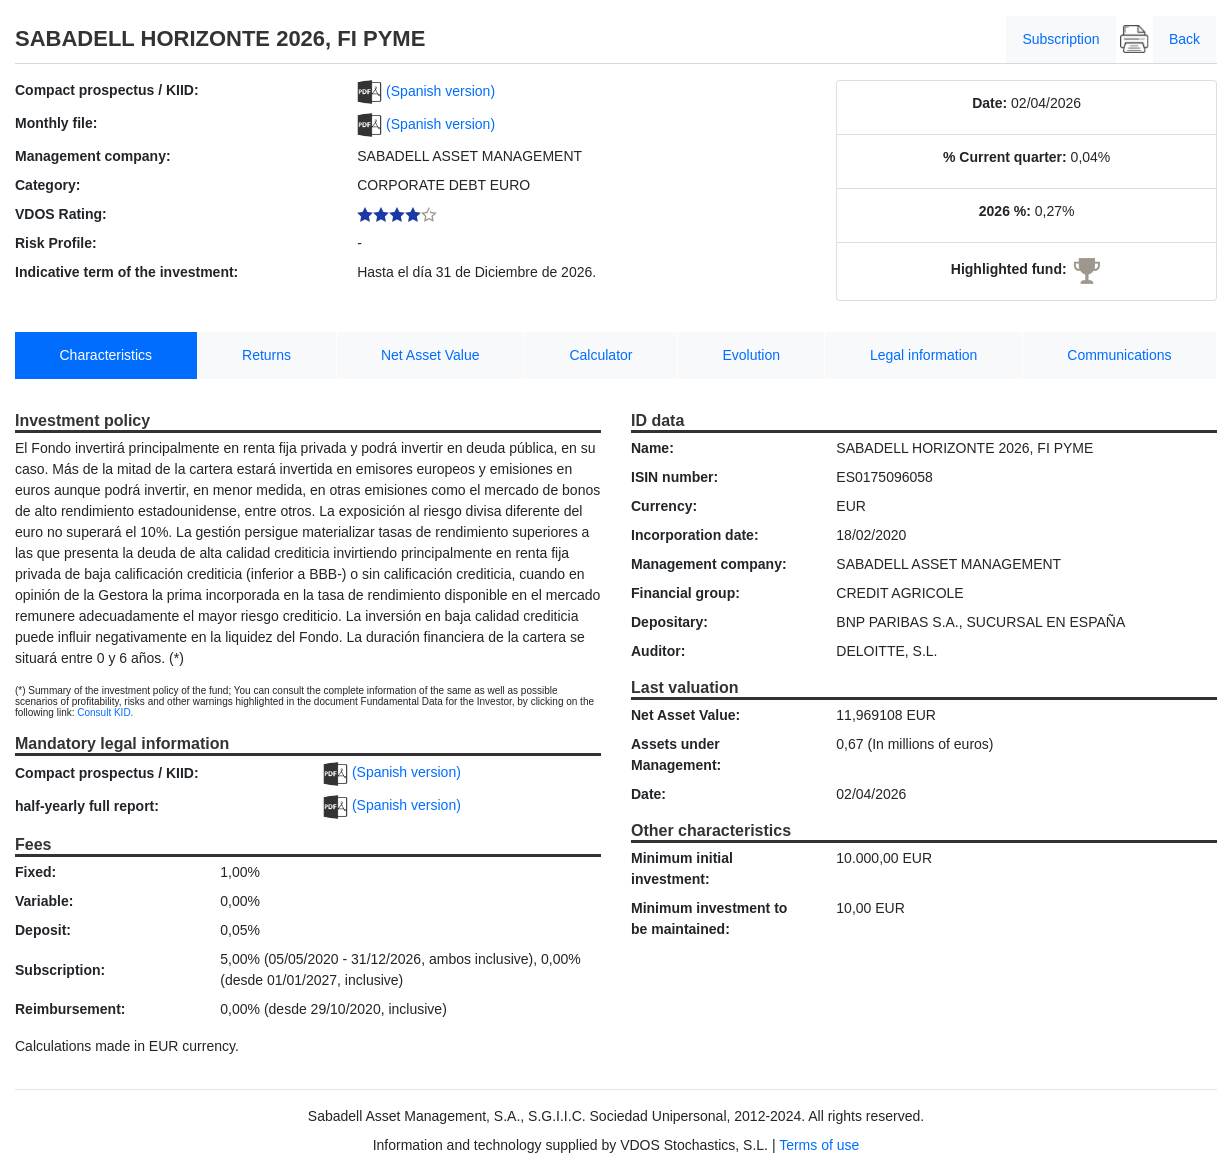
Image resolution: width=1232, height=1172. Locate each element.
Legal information (923, 355)
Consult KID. (105, 712)
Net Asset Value (430, 355)
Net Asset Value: (685, 715)
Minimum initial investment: (682, 868)
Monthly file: (56, 123)
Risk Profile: (56, 243)
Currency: (664, 506)
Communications (1119, 355)
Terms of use (819, 1145)
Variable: (44, 901)
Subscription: (60, 970)
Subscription (1060, 39)
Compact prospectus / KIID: (107, 90)
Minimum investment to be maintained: (709, 918)
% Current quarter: (1005, 157)
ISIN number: (674, 477)
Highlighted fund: (1009, 269)
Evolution (751, 355)
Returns (266, 355)
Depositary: (669, 622)
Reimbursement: (70, 1009)
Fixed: (35, 872)
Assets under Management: (676, 754)
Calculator (600, 355)
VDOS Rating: (61, 214)
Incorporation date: (695, 535)
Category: (47, 185)
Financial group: (685, 593)
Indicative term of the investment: (126, 272)
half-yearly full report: (87, 806)
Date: (989, 103)
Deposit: (43, 930)
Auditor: (658, 651)
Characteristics (106, 355)
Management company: (93, 156)
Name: (652, 448)
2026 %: (1005, 211)
